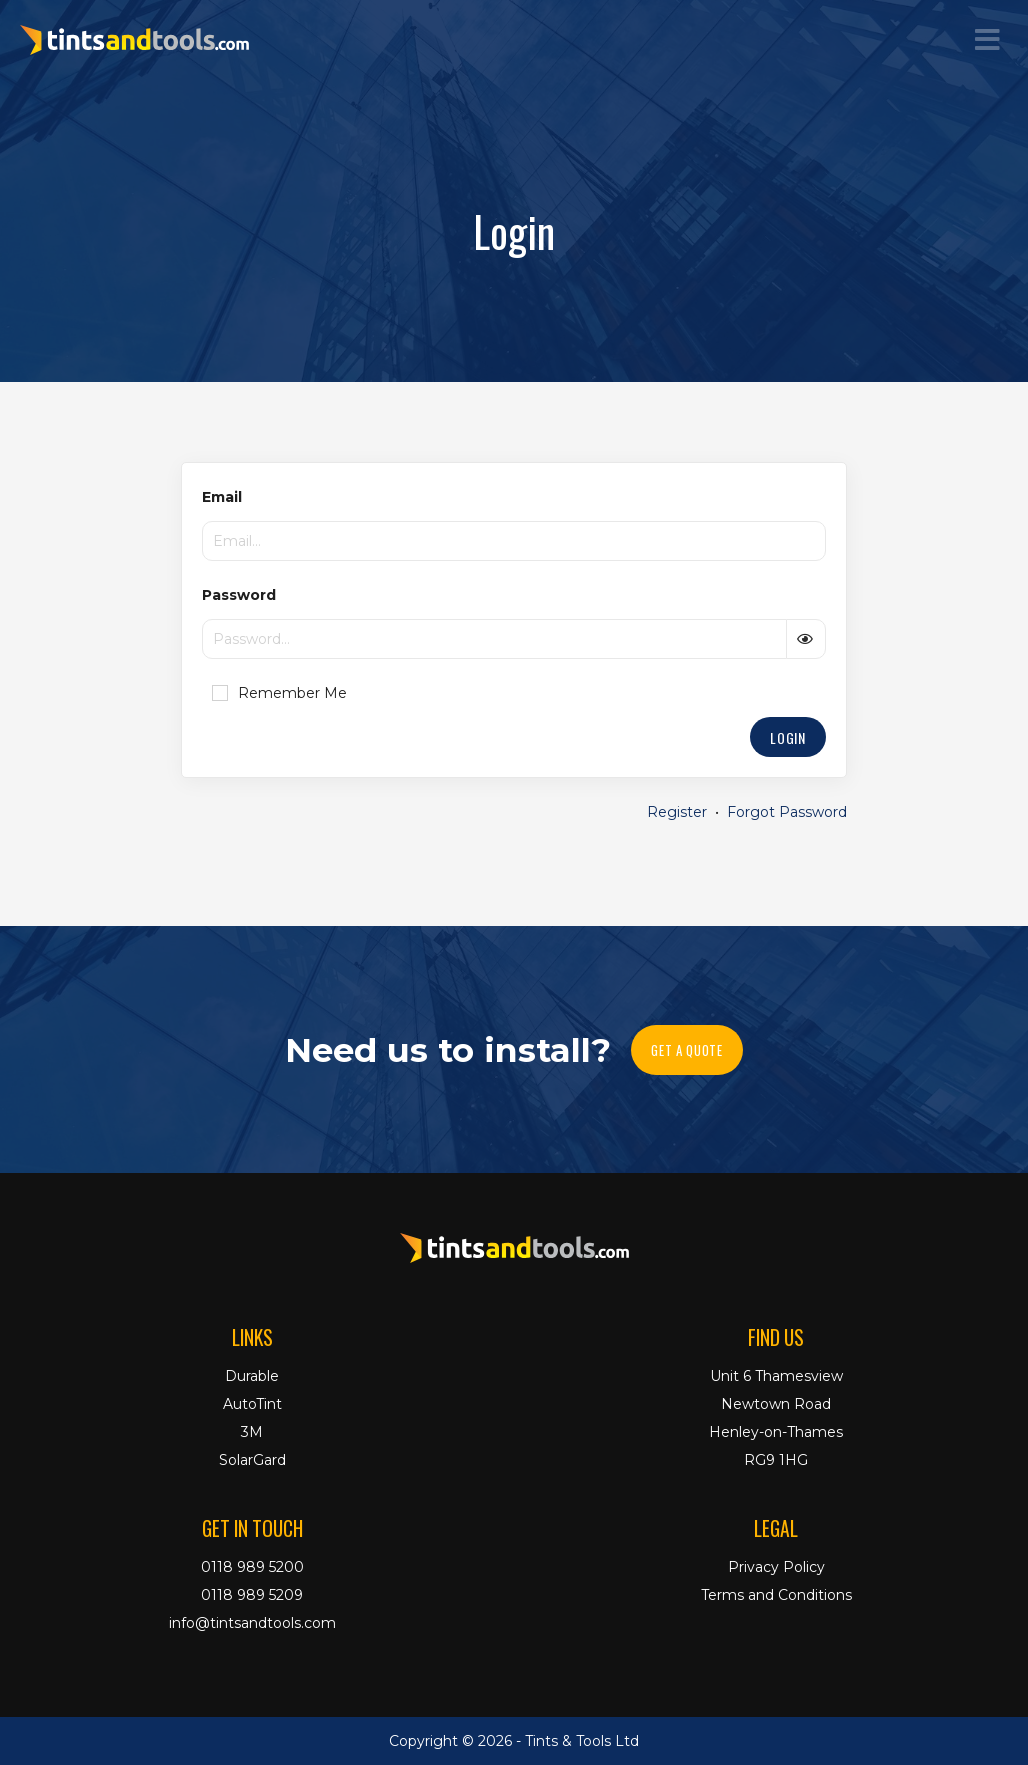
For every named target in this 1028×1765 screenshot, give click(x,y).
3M (252, 1432)
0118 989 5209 (252, 1595)
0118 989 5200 (252, 1567)
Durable (252, 1376)
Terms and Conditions (776, 1595)
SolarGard (252, 1460)
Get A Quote (686, 1050)
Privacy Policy (776, 1567)
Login (788, 737)
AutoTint (252, 1404)
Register (677, 812)
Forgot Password (787, 812)
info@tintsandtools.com (252, 1623)
